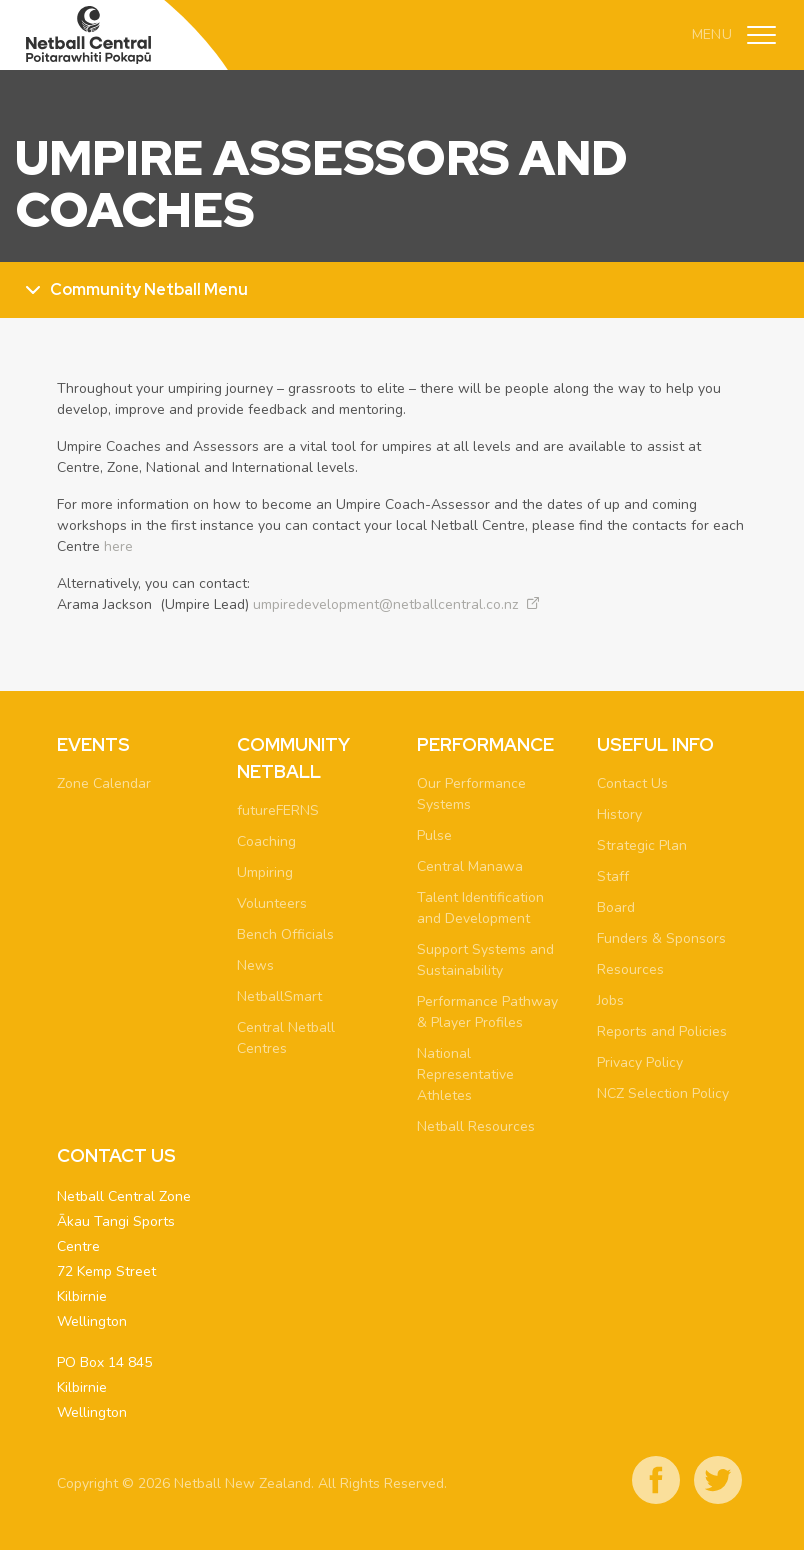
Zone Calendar (104, 783)
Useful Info (655, 744)
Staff (613, 876)
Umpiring (265, 872)
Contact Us (632, 783)
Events (93, 744)
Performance (485, 744)
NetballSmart (279, 996)
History (619, 814)
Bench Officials (285, 934)
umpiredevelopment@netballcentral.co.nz (385, 604)
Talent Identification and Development (480, 908)
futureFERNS (278, 810)
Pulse (434, 835)
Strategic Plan (642, 845)
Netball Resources (476, 1126)
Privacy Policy (640, 1062)
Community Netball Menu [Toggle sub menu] (149, 289)
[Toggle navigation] (761, 35)
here (118, 546)
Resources (630, 969)
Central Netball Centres (286, 1038)
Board (616, 907)
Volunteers (272, 903)
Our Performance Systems (471, 794)
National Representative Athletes (465, 1074)
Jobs (610, 1000)
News (255, 965)
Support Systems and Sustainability (485, 960)
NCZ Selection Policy (663, 1093)
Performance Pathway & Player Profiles (487, 1012)
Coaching (266, 841)
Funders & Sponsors (661, 938)
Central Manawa (470, 866)
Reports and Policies (662, 1031)
